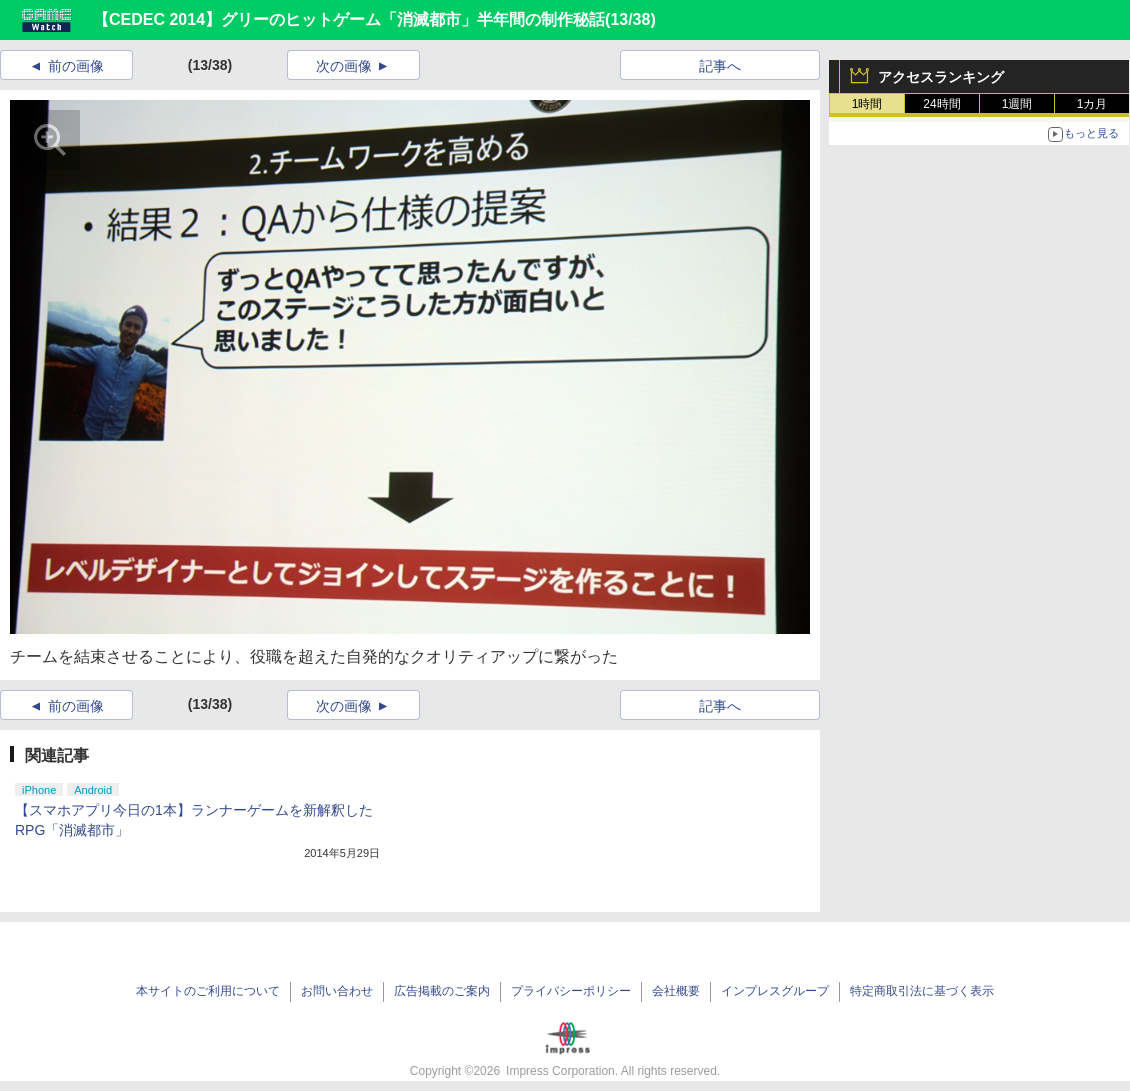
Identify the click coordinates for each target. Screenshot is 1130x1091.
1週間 (1017, 104)
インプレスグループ (775, 991)
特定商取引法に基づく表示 (922, 991)
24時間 (941, 104)
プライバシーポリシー (571, 991)
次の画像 (344, 66)
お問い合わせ (337, 991)
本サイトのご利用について (208, 991)
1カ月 (1092, 104)
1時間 (867, 104)
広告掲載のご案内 (442, 991)
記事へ (720, 66)
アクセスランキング (941, 77)
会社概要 (676, 991)
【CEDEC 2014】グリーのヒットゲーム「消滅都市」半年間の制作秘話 (349, 19)
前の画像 (76, 66)
